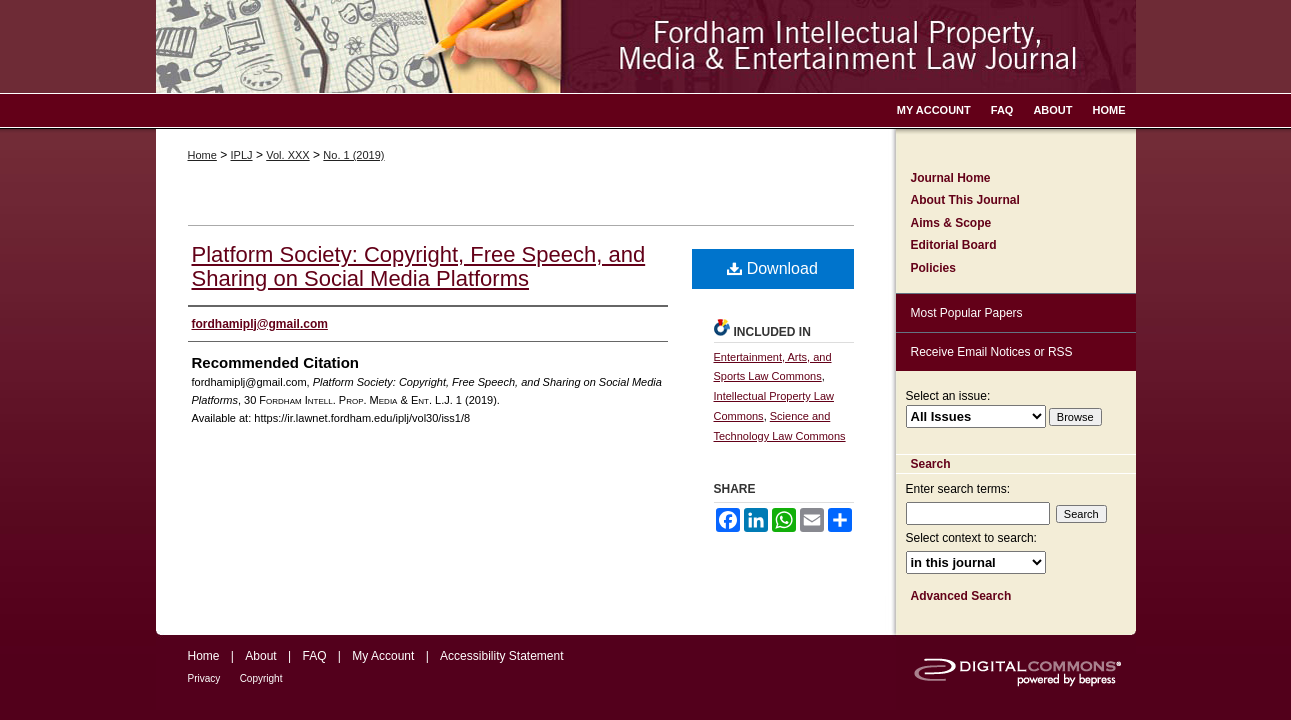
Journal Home (951, 178)
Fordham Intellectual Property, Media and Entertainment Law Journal (646, 46)
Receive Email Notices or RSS (992, 352)
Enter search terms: (958, 489)
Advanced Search (961, 596)
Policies (933, 268)
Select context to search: (971, 538)
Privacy (204, 678)
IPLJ (242, 155)
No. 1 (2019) (353, 155)
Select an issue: (948, 396)
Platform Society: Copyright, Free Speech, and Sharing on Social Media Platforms (419, 266)
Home (202, 155)
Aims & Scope (951, 223)
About (260, 656)
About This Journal (965, 200)
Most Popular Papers (967, 313)
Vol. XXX (287, 155)
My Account (383, 656)
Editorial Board (954, 245)
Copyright (261, 678)
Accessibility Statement (501, 656)
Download (772, 268)
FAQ (314, 656)
